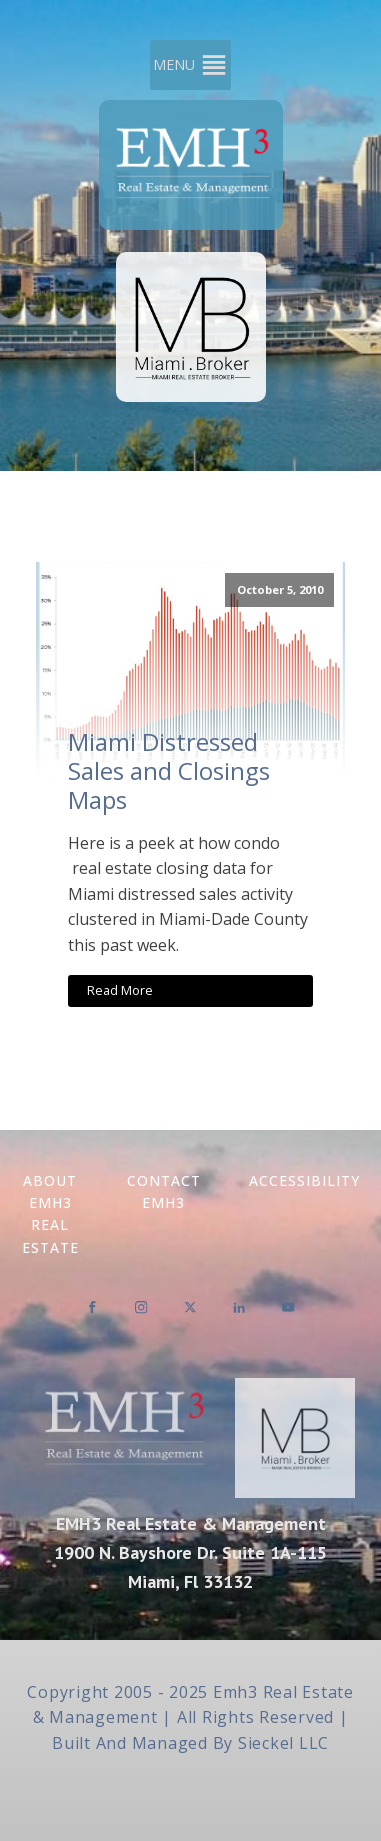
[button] (174, 65)
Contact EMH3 (164, 1191)
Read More (120, 990)
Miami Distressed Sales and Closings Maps (169, 771)
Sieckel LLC (283, 1743)
